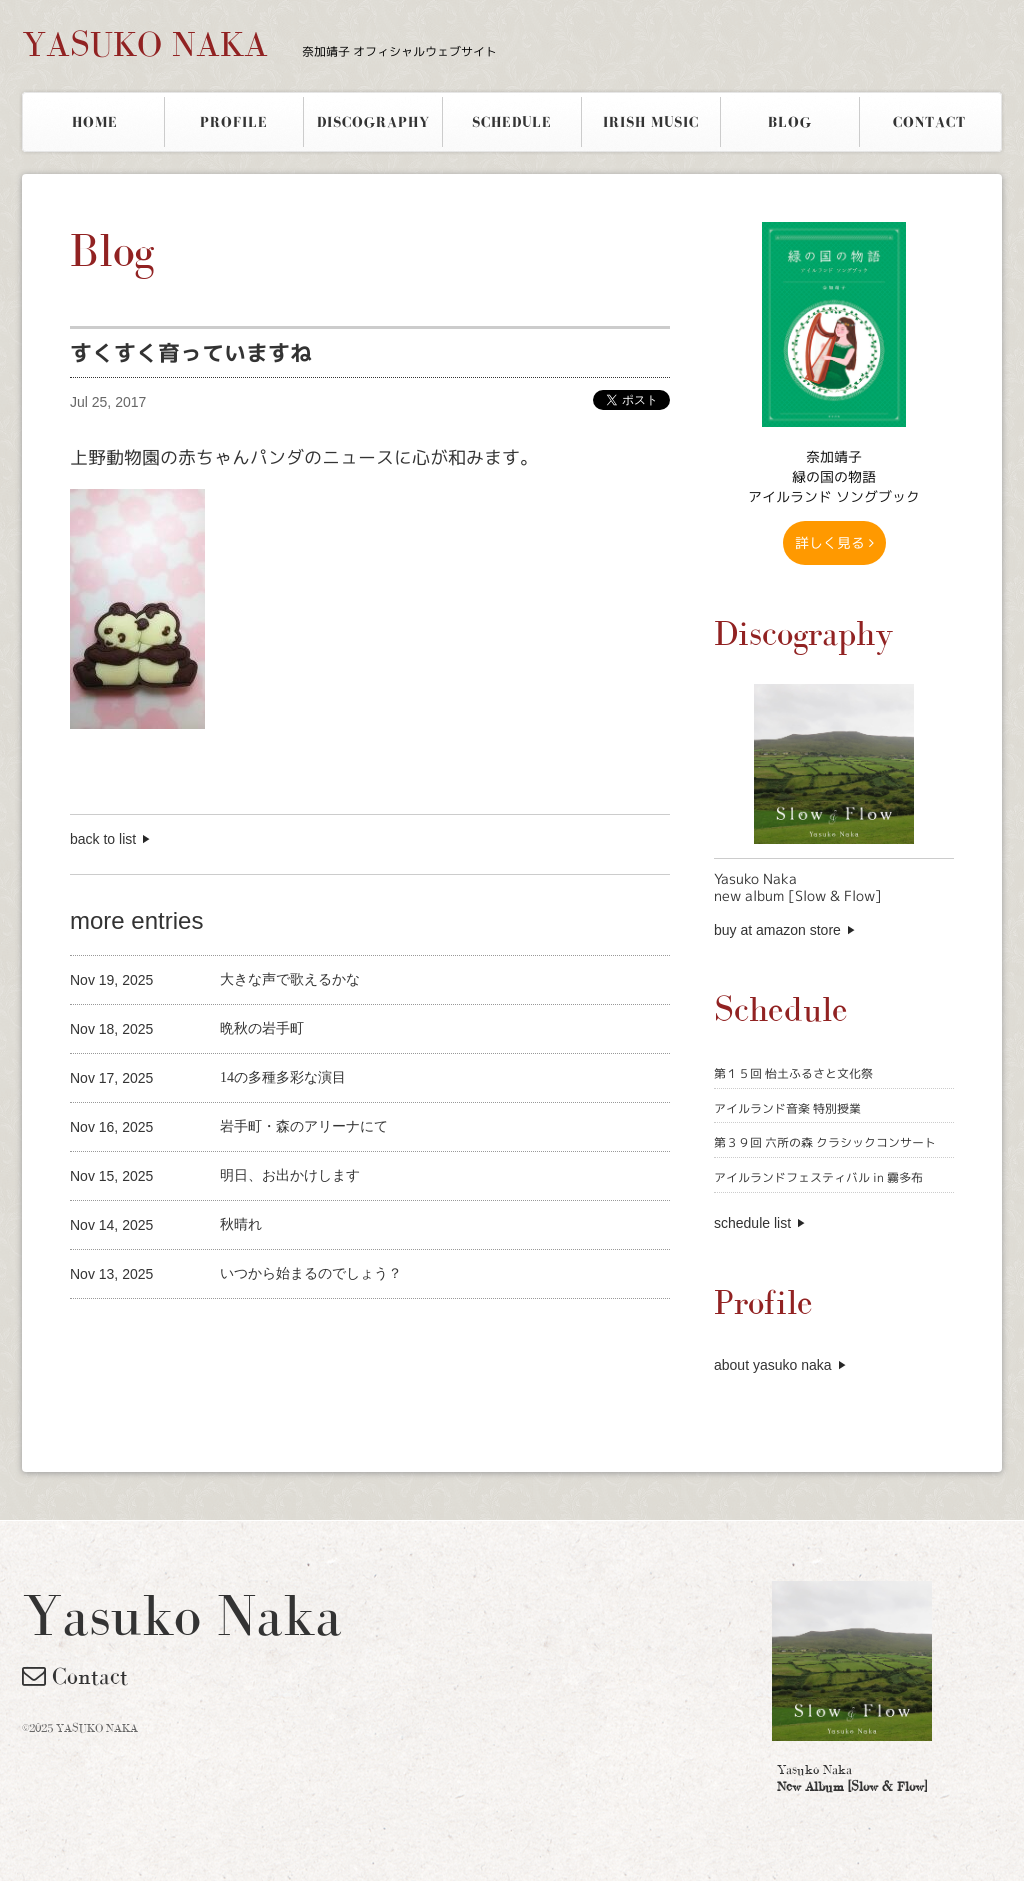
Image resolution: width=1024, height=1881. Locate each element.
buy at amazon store (777, 930)
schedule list (752, 1223)
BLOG (790, 122)
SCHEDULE (512, 122)
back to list (103, 839)
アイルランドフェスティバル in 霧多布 (818, 1177)
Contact (75, 1676)
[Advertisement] (304, 1332)
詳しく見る (834, 542)
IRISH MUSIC (651, 122)
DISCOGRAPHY (373, 122)
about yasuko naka (773, 1365)
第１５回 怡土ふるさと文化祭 (793, 1073)
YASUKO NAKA (259, 44)
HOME (95, 122)
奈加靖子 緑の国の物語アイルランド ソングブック (834, 476)
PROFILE (234, 122)
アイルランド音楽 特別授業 (787, 1108)
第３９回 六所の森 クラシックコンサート (825, 1142)
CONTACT (929, 122)
